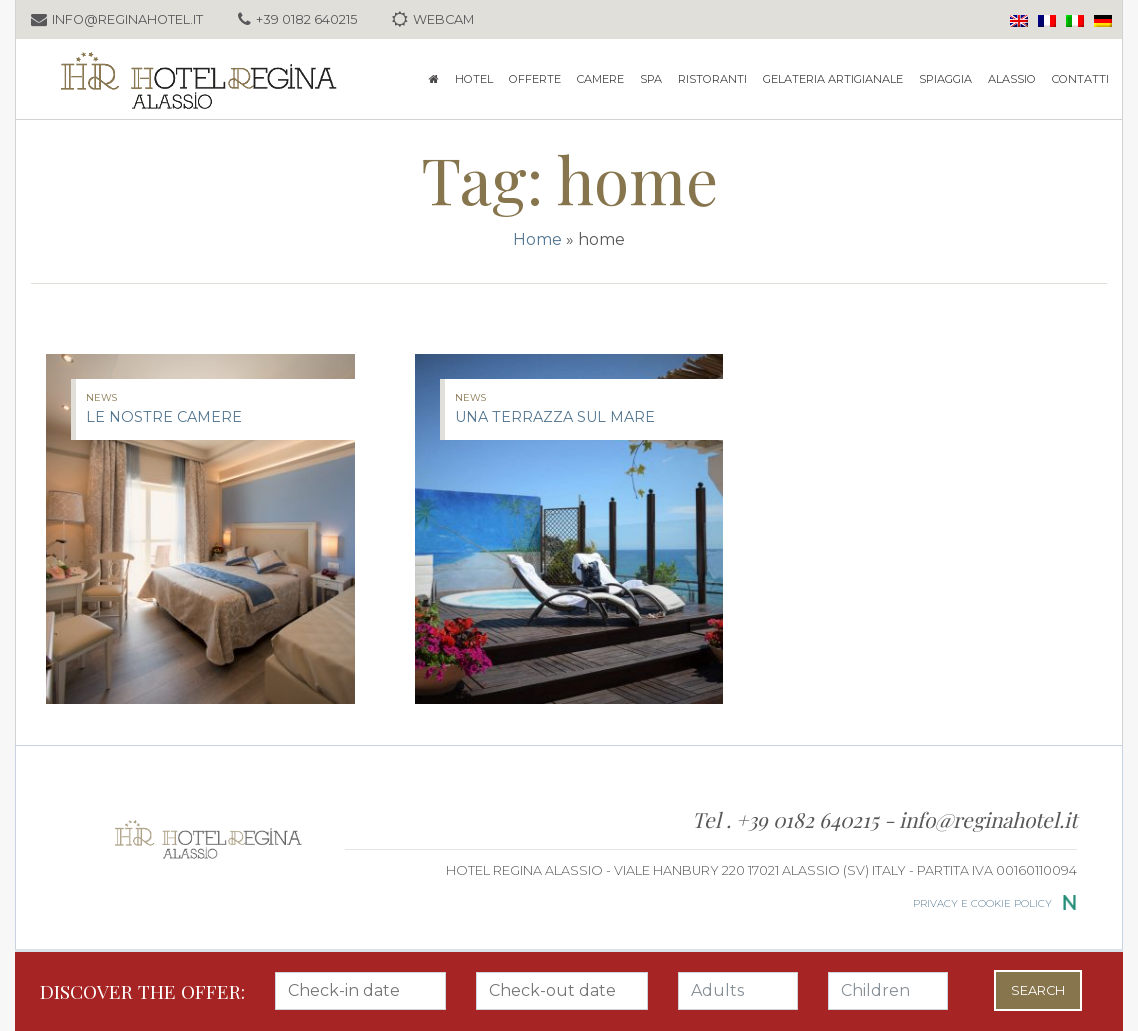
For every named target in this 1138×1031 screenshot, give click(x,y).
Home (537, 239)
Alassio (1012, 79)
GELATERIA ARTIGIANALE (833, 79)
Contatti (1080, 79)
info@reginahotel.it (988, 819)
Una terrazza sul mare (555, 417)
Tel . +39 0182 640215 (788, 819)
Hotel (474, 79)
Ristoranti (712, 79)
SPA (651, 79)
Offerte (535, 79)
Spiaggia (945, 79)
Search (1038, 990)
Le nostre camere (164, 417)
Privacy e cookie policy (982, 903)
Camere (600, 79)
